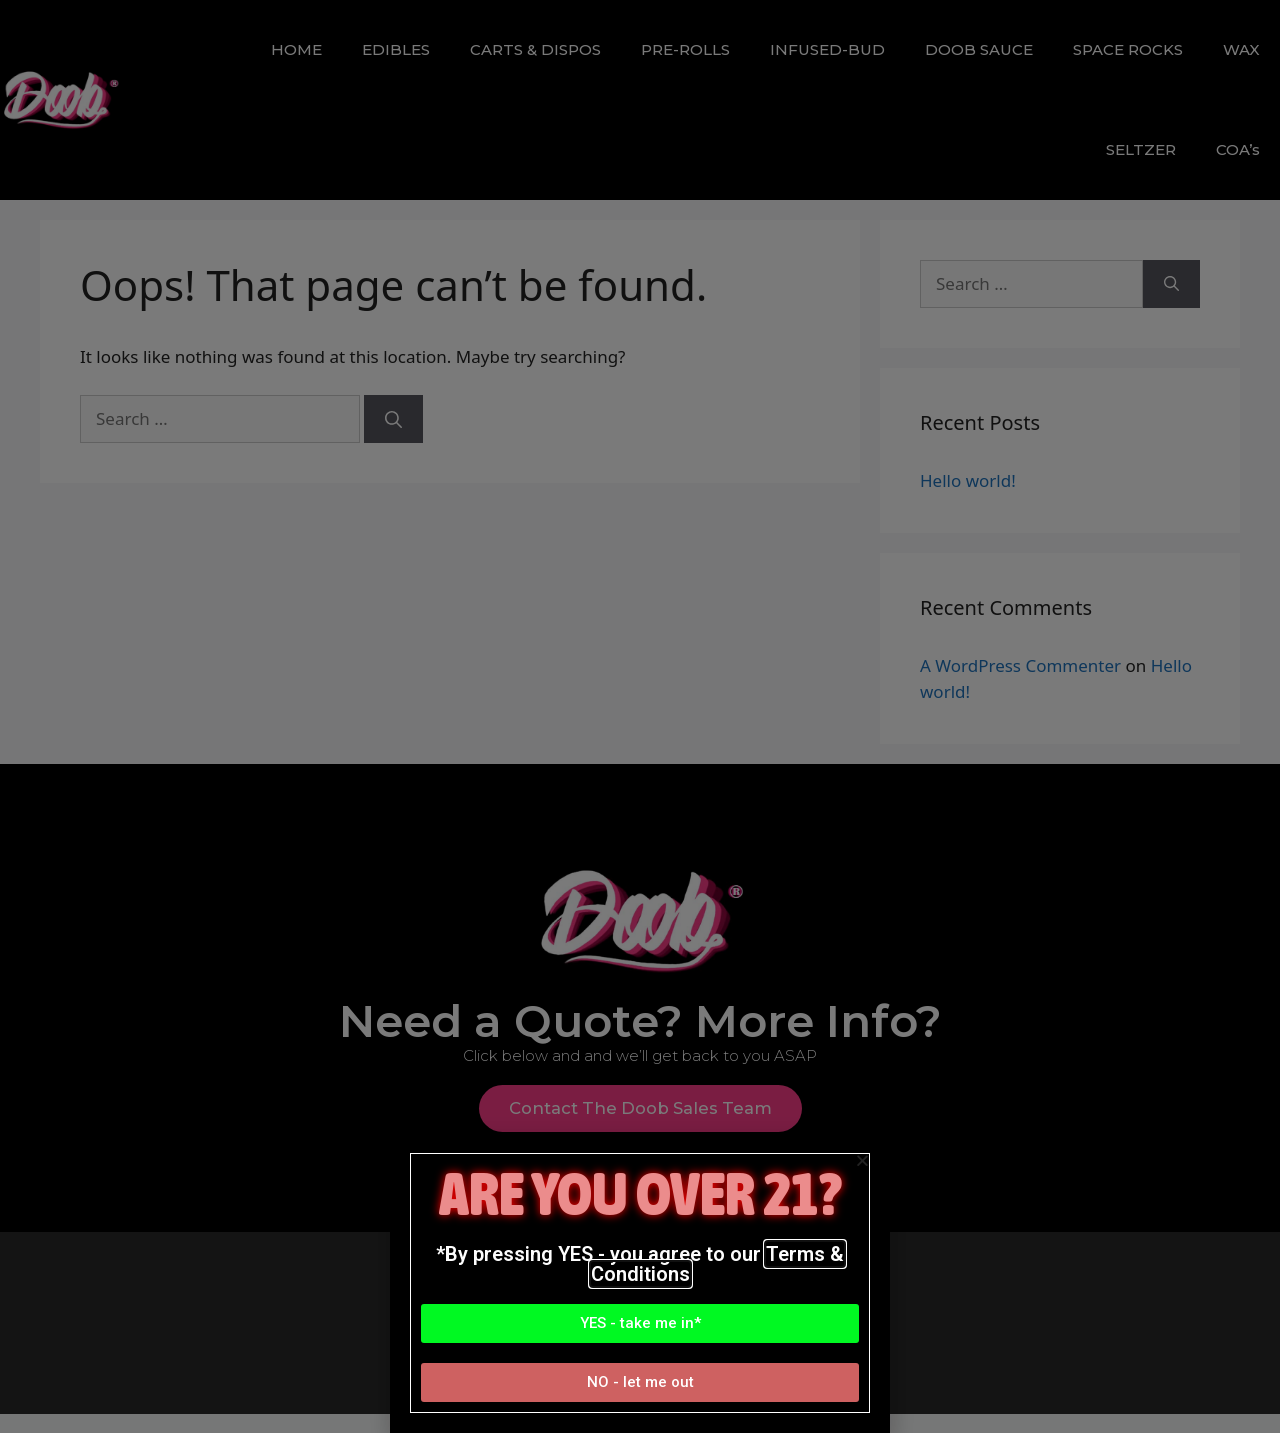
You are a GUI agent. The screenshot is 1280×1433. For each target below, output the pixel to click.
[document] (640, 716)
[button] (640, 1323)
